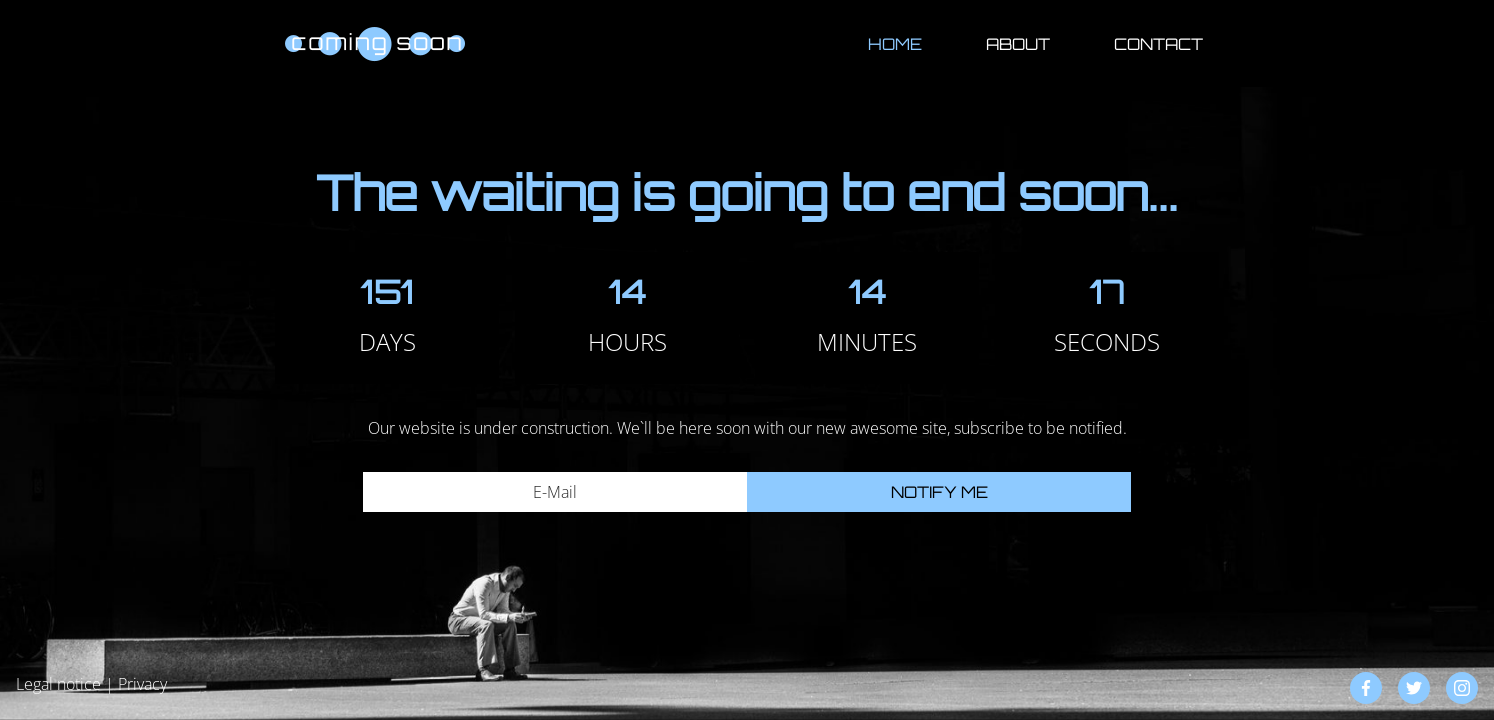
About (1018, 44)
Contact (1158, 44)
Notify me (939, 492)
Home (895, 44)
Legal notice (58, 684)
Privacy (142, 684)
